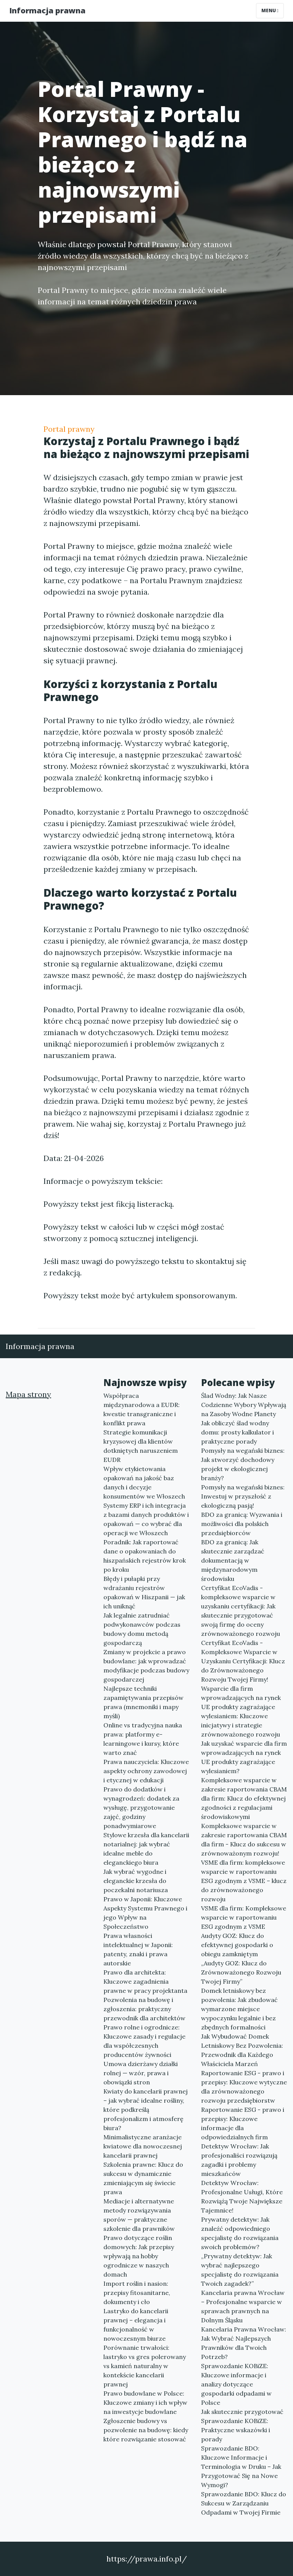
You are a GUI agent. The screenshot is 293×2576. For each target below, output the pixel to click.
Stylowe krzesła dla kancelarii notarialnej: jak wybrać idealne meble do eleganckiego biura (146, 1848)
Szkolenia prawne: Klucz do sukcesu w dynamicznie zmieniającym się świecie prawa (143, 2178)
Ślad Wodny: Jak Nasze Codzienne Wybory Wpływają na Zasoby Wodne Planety (243, 1405)
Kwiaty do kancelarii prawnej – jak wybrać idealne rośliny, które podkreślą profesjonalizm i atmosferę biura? (145, 2109)
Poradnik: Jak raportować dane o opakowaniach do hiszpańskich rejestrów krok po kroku (144, 1555)
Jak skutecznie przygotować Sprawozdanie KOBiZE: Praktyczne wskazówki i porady (242, 2425)
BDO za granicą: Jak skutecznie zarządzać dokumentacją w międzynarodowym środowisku (232, 1560)
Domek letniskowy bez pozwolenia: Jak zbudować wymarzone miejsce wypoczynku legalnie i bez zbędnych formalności (239, 2009)
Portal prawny (69, 429)
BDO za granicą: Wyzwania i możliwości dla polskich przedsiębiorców (241, 1524)
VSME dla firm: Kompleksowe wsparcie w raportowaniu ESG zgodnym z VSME (243, 1917)
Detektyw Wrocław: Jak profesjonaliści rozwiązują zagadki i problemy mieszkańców (239, 2159)
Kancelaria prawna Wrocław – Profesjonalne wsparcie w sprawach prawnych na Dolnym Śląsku (243, 2306)
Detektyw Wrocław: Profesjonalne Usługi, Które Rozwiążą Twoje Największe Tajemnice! (242, 2196)
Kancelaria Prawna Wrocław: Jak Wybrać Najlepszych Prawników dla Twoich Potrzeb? (243, 2343)
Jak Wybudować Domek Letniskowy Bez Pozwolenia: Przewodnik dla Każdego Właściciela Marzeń (242, 2050)
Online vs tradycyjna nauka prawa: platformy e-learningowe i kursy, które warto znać (142, 1738)
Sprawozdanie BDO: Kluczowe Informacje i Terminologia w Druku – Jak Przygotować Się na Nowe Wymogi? (241, 2466)
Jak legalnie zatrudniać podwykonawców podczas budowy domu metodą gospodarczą (141, 1629)
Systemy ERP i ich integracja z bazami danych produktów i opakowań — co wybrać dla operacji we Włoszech (146, 1519)
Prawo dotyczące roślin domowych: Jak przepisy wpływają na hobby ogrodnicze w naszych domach (138, 2256)
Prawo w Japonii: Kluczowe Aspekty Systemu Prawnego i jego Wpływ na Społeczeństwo (145, 1912)
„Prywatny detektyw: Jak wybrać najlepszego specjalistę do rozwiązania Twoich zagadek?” (240, 2269)
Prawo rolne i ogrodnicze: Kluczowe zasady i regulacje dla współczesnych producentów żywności (144, 2040)
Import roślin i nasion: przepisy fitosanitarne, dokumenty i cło (136, 2293)
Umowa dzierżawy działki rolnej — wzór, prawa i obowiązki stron (140, 2073)
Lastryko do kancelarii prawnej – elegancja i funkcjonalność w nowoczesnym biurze (135, 2324)
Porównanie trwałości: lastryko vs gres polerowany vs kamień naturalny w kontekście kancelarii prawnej (144, 2366)
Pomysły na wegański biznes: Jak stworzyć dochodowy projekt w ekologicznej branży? (243, 1464)
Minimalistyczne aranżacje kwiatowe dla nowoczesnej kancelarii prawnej (142, 2146)
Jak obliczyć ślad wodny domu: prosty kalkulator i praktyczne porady (237, 1432)
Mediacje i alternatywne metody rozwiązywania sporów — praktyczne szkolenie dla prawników (139, 2214)
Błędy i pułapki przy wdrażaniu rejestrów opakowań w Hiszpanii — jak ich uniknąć (144, 1592)
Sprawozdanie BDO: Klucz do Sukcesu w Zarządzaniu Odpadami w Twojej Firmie (243, 2503)
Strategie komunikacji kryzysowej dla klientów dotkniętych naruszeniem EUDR (140, 1445)
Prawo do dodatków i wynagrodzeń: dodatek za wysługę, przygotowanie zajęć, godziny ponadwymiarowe (141, 1807)
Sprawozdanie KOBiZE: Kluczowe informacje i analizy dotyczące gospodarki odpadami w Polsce (236, 2384)
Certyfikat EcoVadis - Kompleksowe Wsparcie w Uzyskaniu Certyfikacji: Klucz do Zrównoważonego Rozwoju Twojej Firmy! (243, 1661)
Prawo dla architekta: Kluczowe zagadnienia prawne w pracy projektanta (145, 1981)
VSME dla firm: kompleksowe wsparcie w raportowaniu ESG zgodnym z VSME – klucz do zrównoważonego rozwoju (244, 1881)
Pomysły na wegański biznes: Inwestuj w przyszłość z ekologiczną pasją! (243, 1496)
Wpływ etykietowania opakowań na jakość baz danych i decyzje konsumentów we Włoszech (144, 1482)
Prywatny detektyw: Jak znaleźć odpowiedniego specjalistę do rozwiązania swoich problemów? (240, 2233)
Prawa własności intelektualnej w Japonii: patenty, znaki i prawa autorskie (138, 1949)
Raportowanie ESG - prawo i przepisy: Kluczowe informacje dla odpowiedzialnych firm (242, 2123)
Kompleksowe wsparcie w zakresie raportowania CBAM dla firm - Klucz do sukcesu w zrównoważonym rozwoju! (244, 1839)
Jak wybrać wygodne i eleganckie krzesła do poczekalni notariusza (135, 1881)
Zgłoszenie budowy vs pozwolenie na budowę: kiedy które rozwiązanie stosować (145, 2430)
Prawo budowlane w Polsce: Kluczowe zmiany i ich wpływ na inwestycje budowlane (145, 2402)
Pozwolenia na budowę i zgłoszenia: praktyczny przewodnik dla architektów (144, 2009)
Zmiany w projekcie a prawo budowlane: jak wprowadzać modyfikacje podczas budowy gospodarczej (146, 1665)
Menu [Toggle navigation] (270, 10)
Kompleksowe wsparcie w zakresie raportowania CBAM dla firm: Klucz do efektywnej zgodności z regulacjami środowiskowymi (244, 1798)
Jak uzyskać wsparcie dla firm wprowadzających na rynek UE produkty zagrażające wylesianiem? (244, 1757)
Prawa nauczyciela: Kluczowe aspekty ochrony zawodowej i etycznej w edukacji (146, 1771)
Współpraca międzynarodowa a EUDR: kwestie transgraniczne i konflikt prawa (141, 1409)
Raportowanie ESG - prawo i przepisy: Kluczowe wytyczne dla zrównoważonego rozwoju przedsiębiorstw (244, 2086)
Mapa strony (28, 1394)
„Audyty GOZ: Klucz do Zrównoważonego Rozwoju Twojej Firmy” (241, 1972)
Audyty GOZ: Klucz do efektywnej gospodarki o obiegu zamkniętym (237, 1945)
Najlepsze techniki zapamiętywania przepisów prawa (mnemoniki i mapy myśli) (143, 1702)
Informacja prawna (47, 10)
